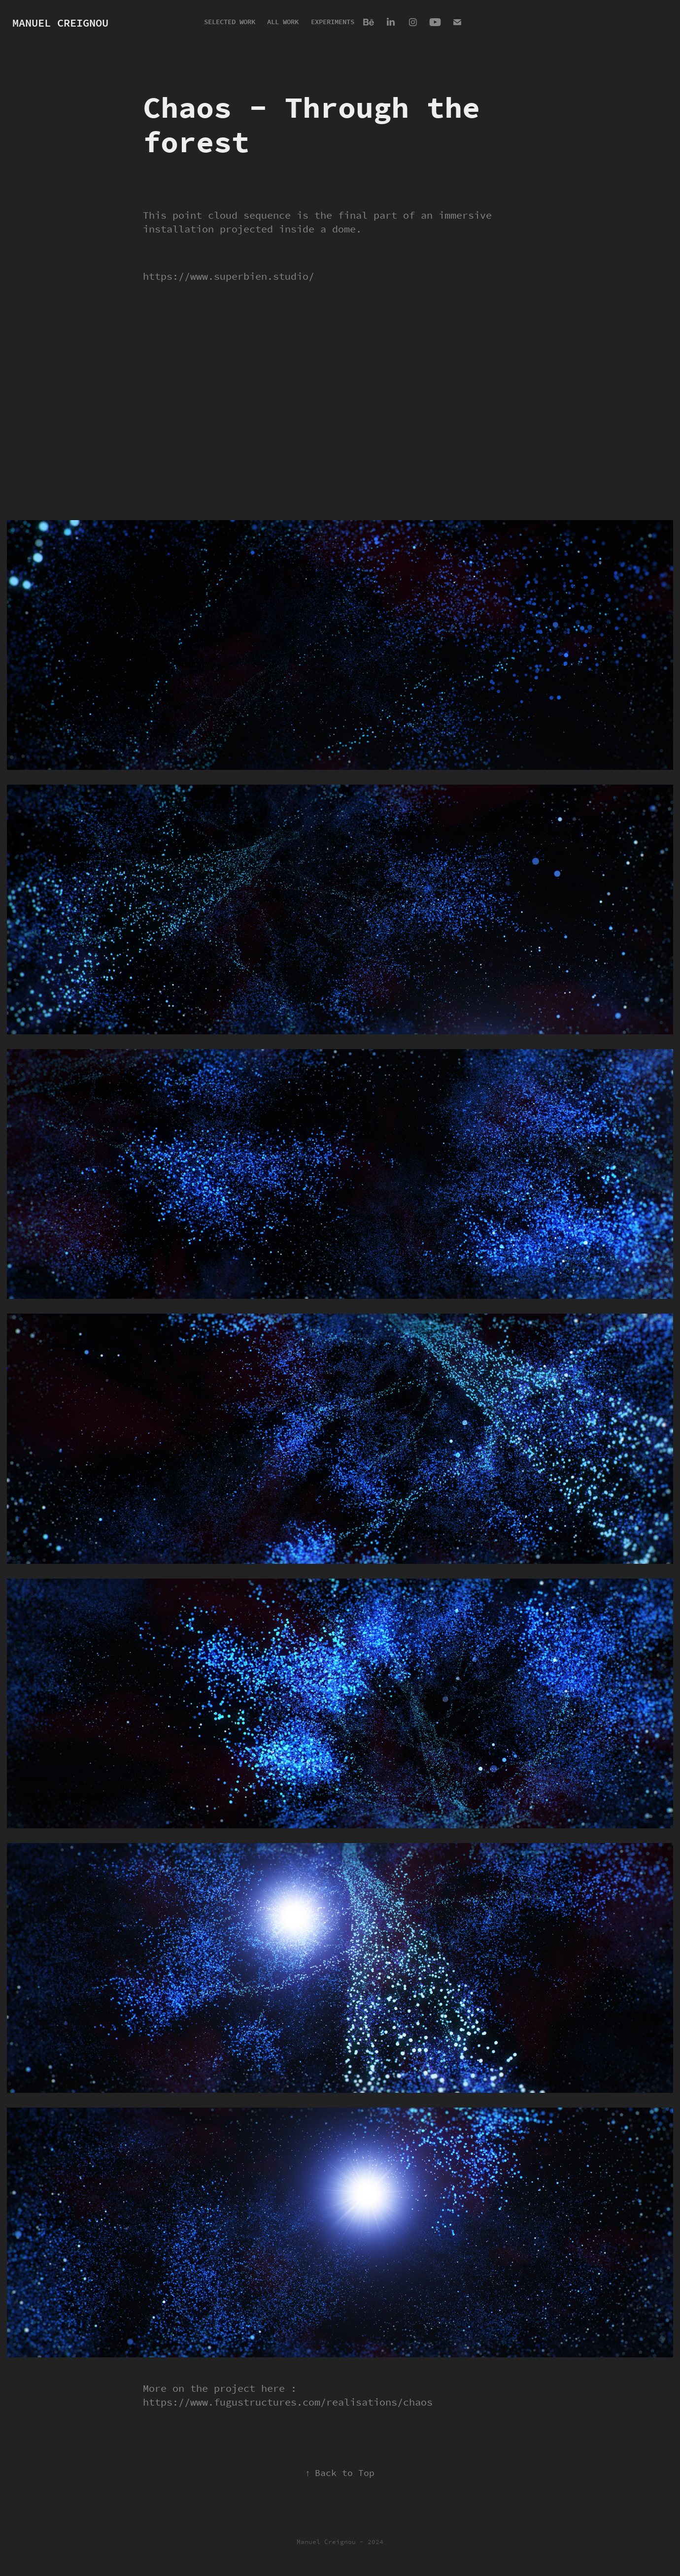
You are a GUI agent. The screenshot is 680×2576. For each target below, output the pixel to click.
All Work (283, 22)
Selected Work (229, 22)
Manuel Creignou (60, 23)
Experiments (332, 22)
